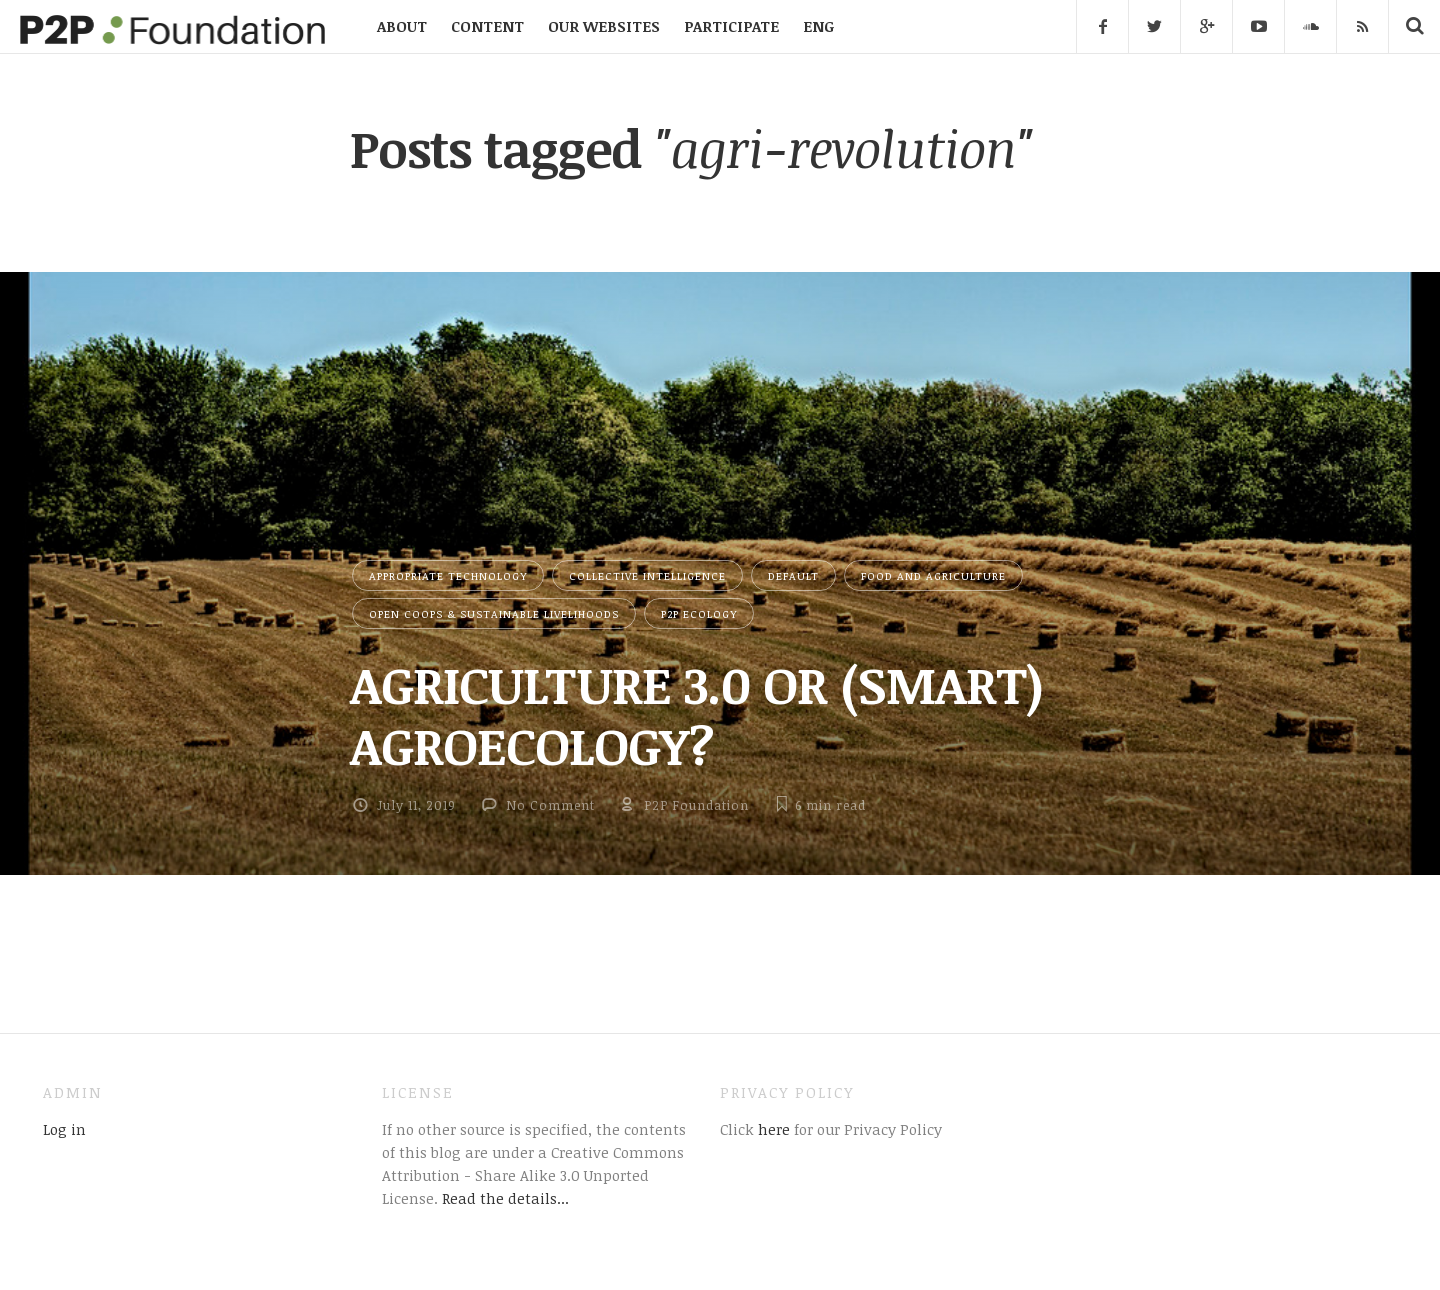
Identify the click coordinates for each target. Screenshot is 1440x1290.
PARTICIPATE (731, 26)
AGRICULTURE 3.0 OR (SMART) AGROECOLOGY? (696, 714)
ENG (818, 26)
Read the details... (505, 1198)
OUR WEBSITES (604, 26)
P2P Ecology (699, 613)
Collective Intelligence (647, 575)
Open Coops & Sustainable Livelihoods (494, 613)
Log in (64, 1129)
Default (793, 575)
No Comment (550, 805)
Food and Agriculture (933, 575)
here (772, 1129)
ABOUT (402, 26)
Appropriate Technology (448, 575)
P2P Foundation (696, 805)
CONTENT (487, 26)
